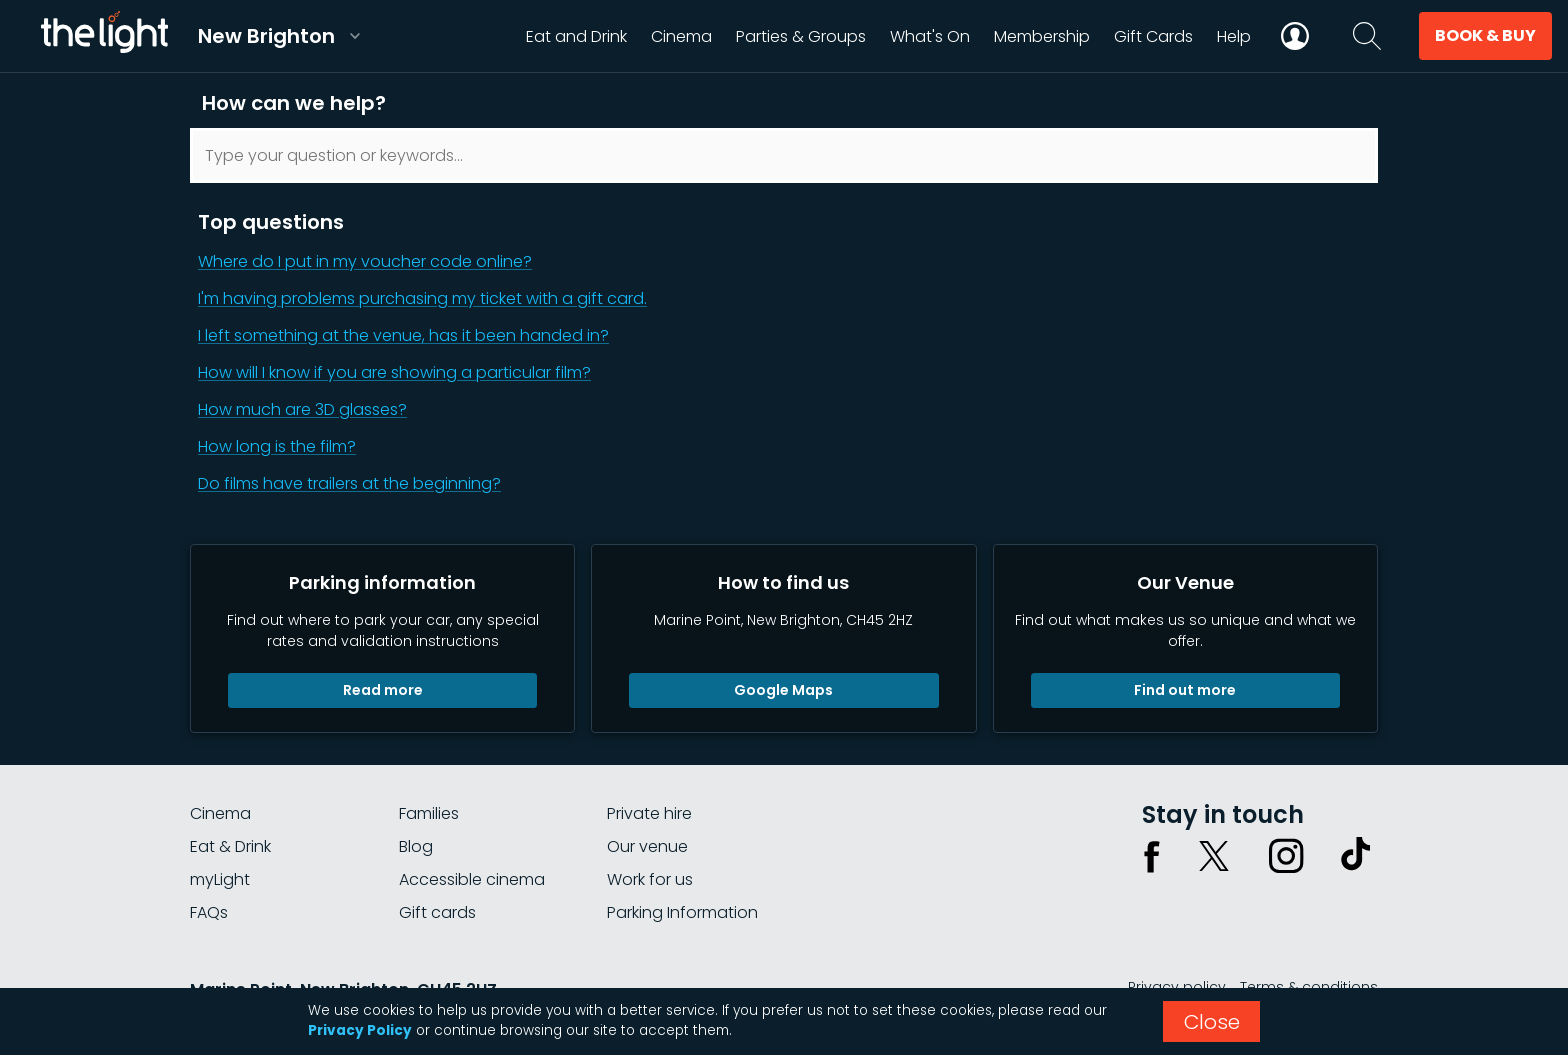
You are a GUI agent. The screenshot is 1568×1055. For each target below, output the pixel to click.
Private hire (649, 813)
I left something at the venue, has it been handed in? (403, 335)
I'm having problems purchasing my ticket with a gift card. (422, 298)
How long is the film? (277, 446)
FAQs (209, 912)
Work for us (650, 879)
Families (429, 813)
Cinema (220, 813)
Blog (416, 846)
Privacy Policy (360, 1030)
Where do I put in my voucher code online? (365, 261)
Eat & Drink (230, 846)
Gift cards (437, 912)
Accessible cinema (472, 879)
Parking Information (682, 912)
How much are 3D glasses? (302, 409)
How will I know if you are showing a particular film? (394, 372)
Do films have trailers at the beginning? (349, 483)
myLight (220, 879)
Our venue (647, 846)
